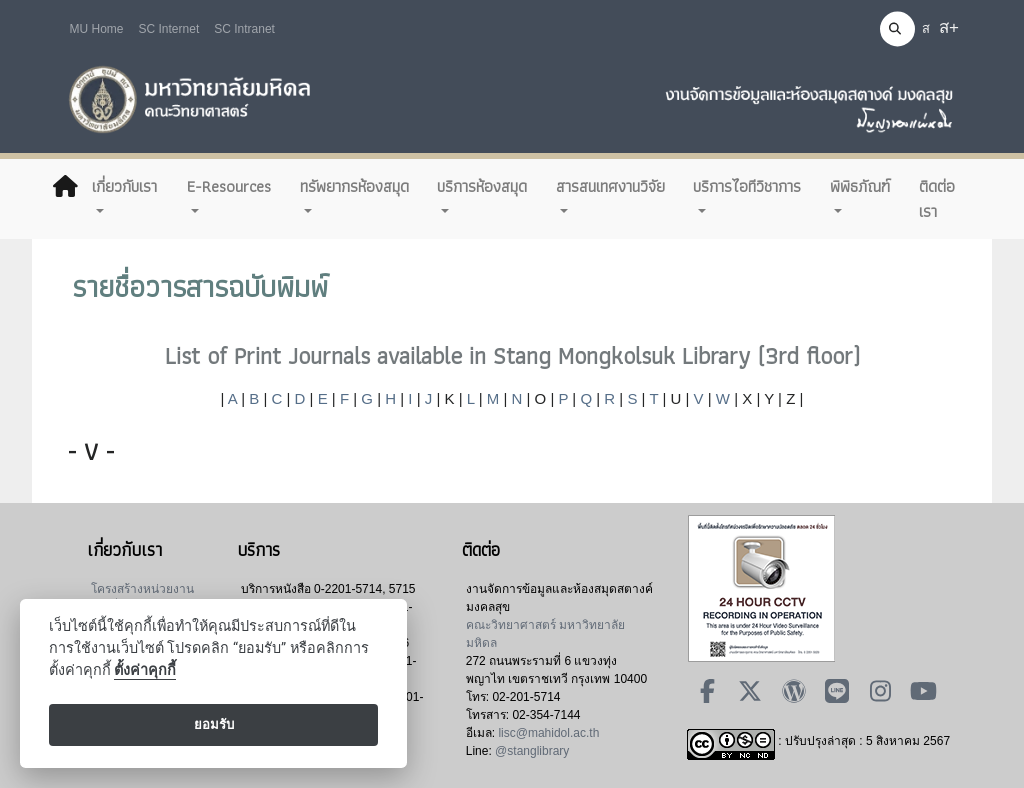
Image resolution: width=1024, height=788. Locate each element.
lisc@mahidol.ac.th (548, 733)
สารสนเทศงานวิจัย (610, 186)
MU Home (97, 29)
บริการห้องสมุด (482, 186)
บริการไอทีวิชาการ (747, 186)
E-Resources (229, 186)
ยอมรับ (214, 724)
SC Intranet (244, 29)
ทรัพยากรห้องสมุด (354, 186)
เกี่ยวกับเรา (124, 186)
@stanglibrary (532, 751)
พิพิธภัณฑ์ (860, 186)
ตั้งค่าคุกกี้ (145, 670)
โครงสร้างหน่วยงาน (142, 589)
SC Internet (169, 29)
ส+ (949, 27)
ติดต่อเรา (937, 198)
